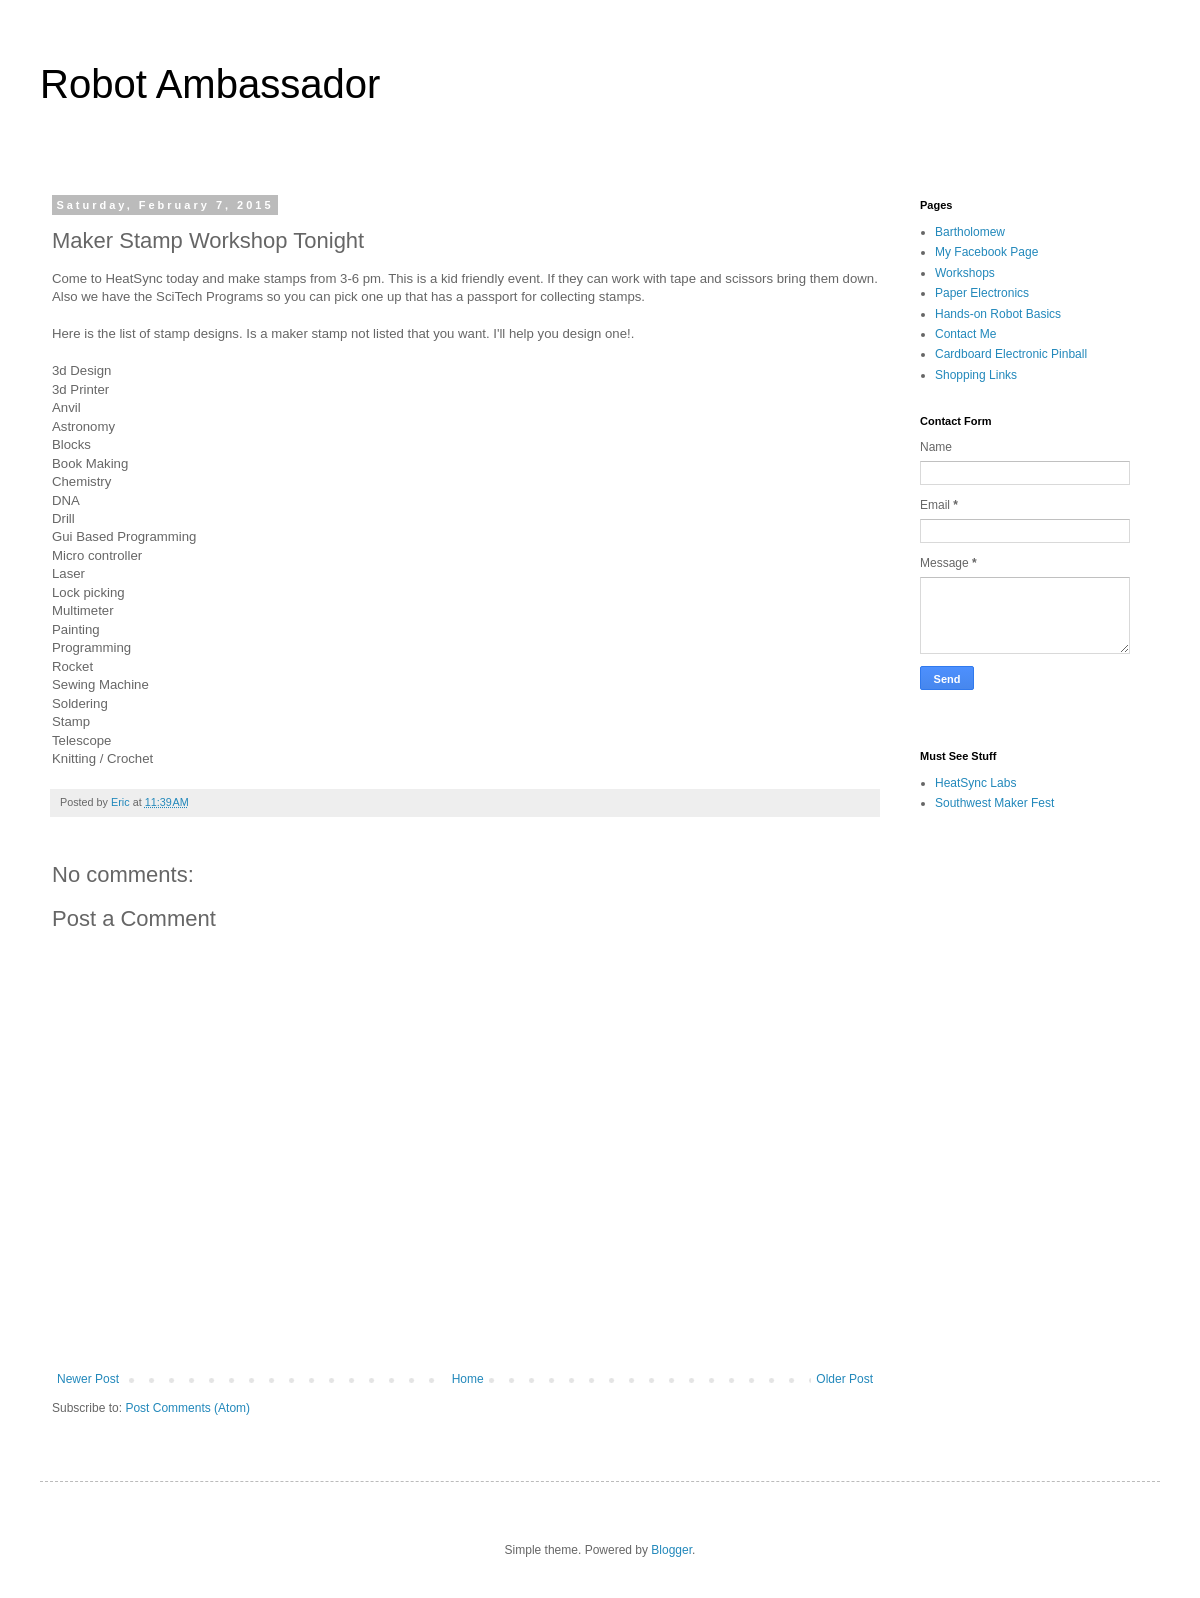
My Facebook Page (986, 252)
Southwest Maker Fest (994, 803)
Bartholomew (970, 232)
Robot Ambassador (210, 84)
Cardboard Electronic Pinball (1011, 354)
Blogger (671, 1550)
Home (468, 1379)
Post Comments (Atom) (187, 1408)
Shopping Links (976, 375)
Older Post (844, 1379)
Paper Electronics (982, 293)
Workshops (965, 273)
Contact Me (965, 334)
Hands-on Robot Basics (998, 314)
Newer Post (88, 1379)
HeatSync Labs (975, 783)
